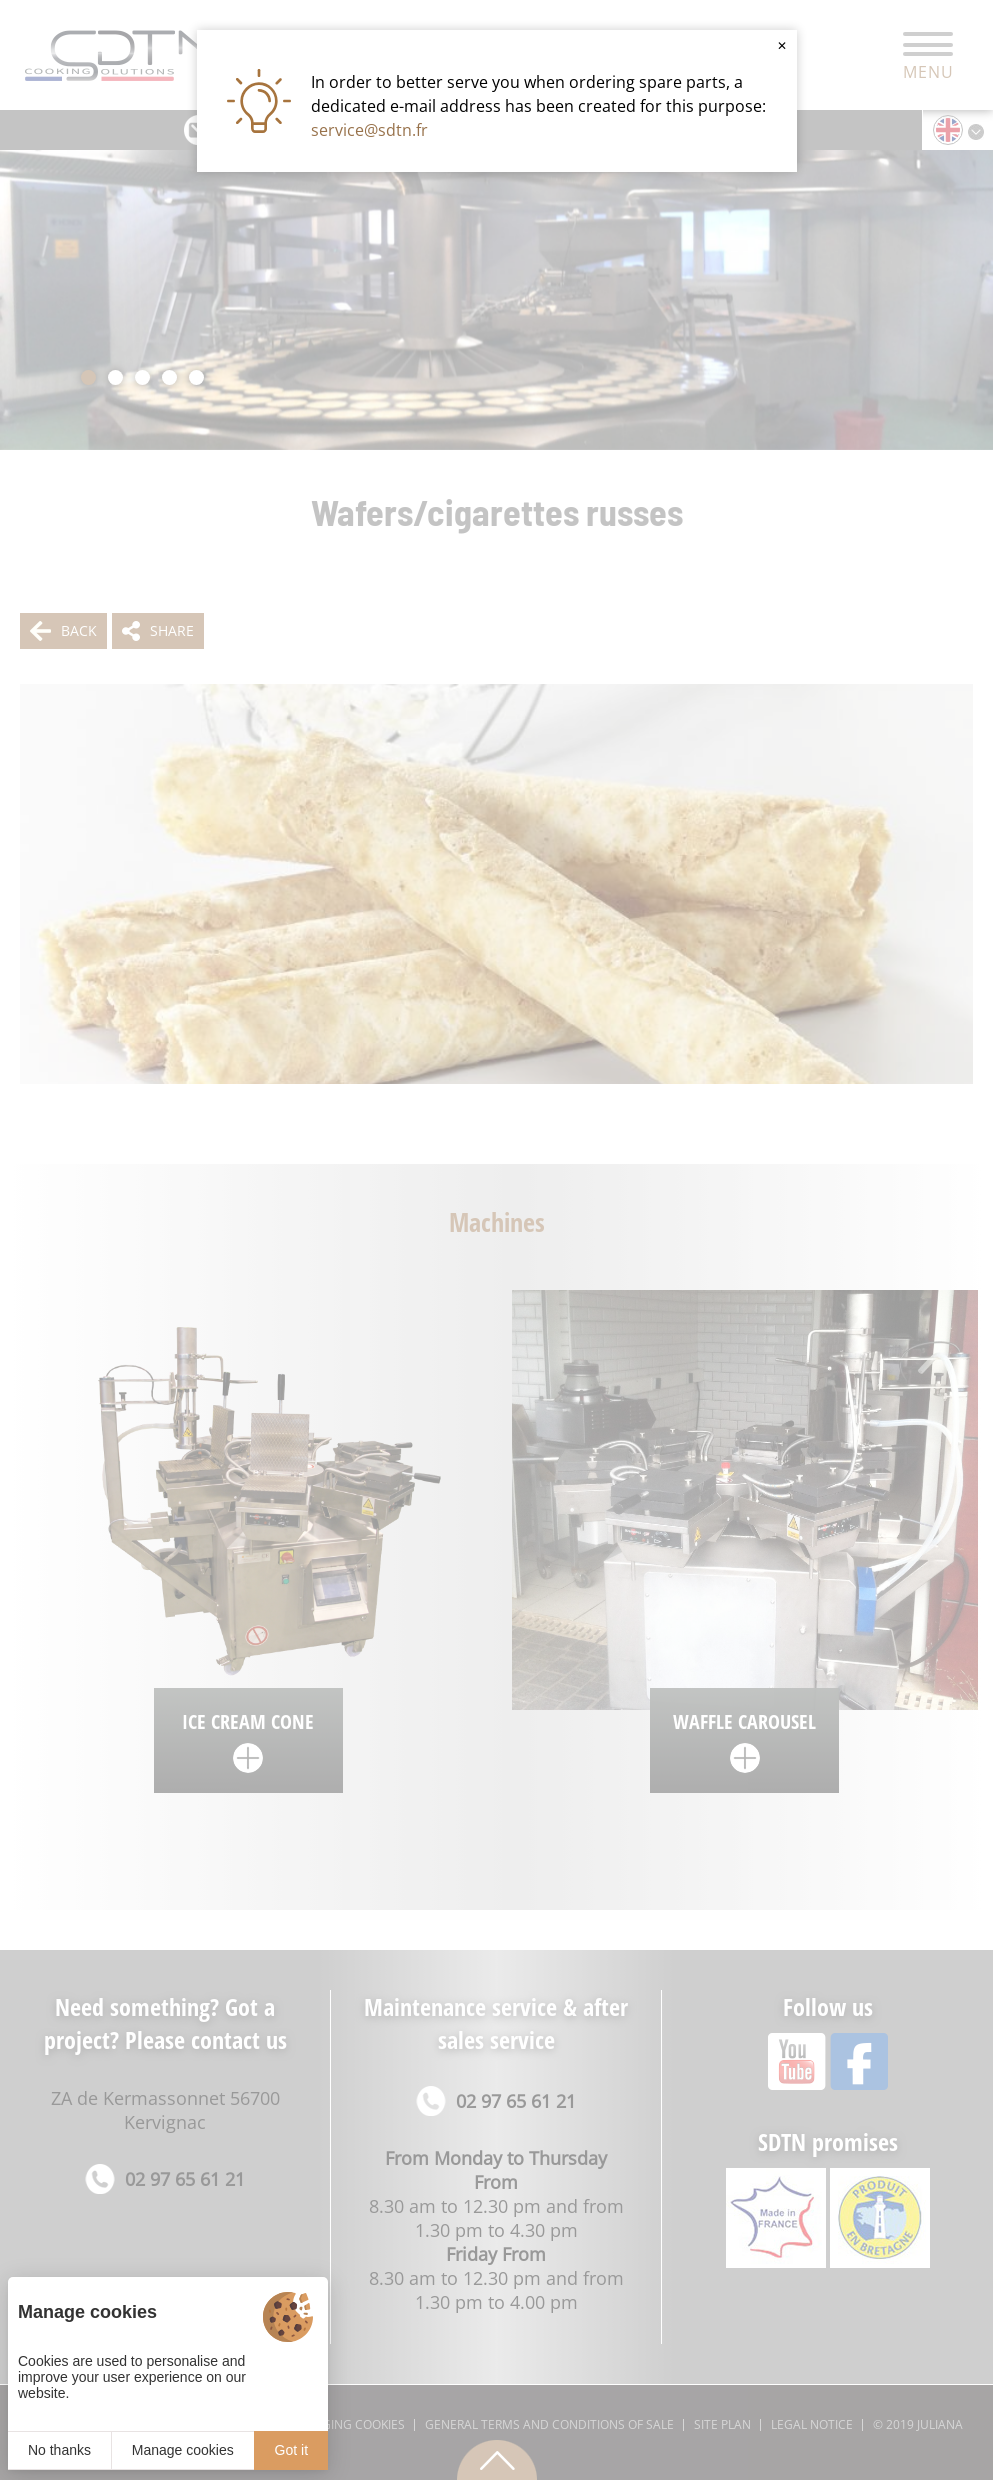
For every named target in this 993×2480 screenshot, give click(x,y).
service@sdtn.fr (369, 130)
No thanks (59, 2450)
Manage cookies (183, 2450)
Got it (291, 2450)
